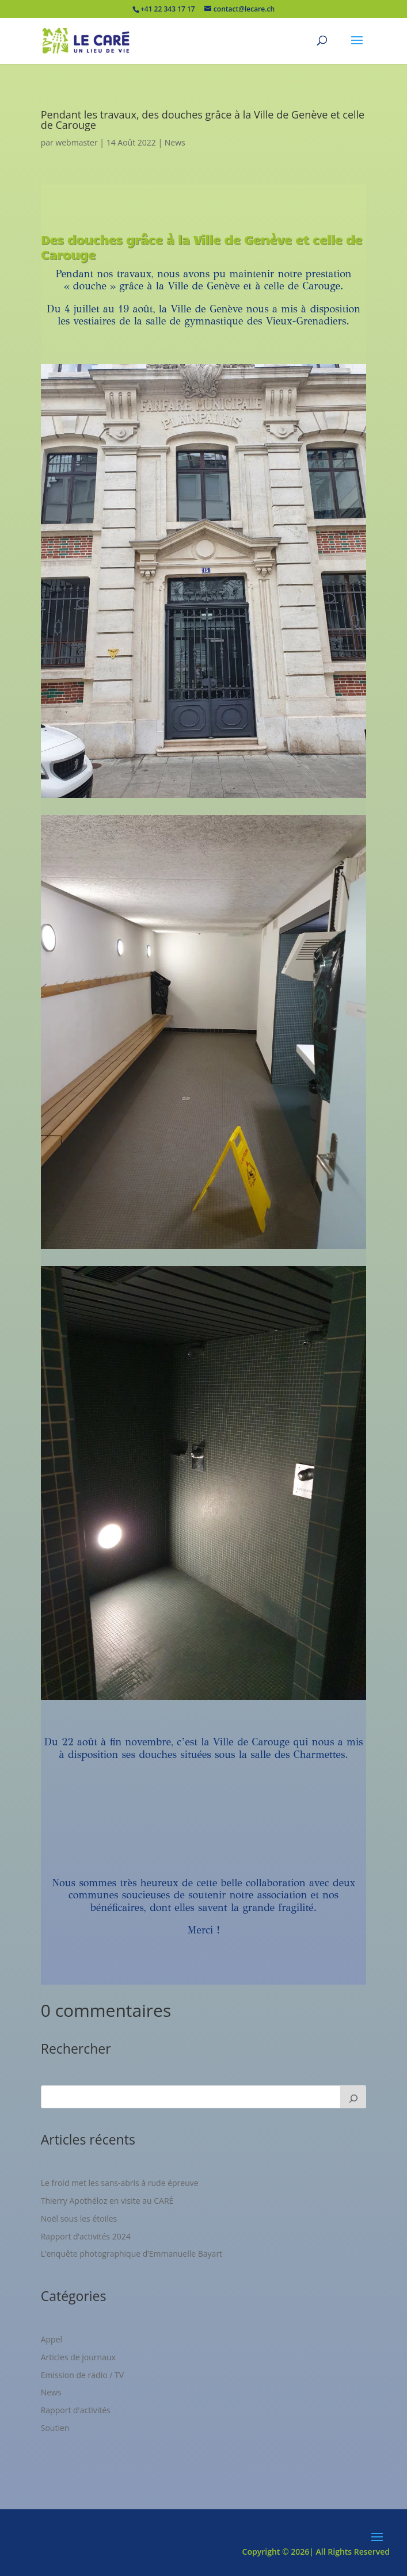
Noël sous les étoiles (79, 2218)
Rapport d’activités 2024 (86, 2236)
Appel (51, 2339)
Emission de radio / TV (82, 2374)
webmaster (76, 142)
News (175, 142)
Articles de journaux (78, 2357)
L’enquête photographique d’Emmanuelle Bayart (131, 2253)
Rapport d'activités (76, 2410)
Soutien (55, 2427)
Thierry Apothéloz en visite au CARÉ (107, 2200)
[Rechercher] (353, 2096)
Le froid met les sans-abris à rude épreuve (120, 2182)
